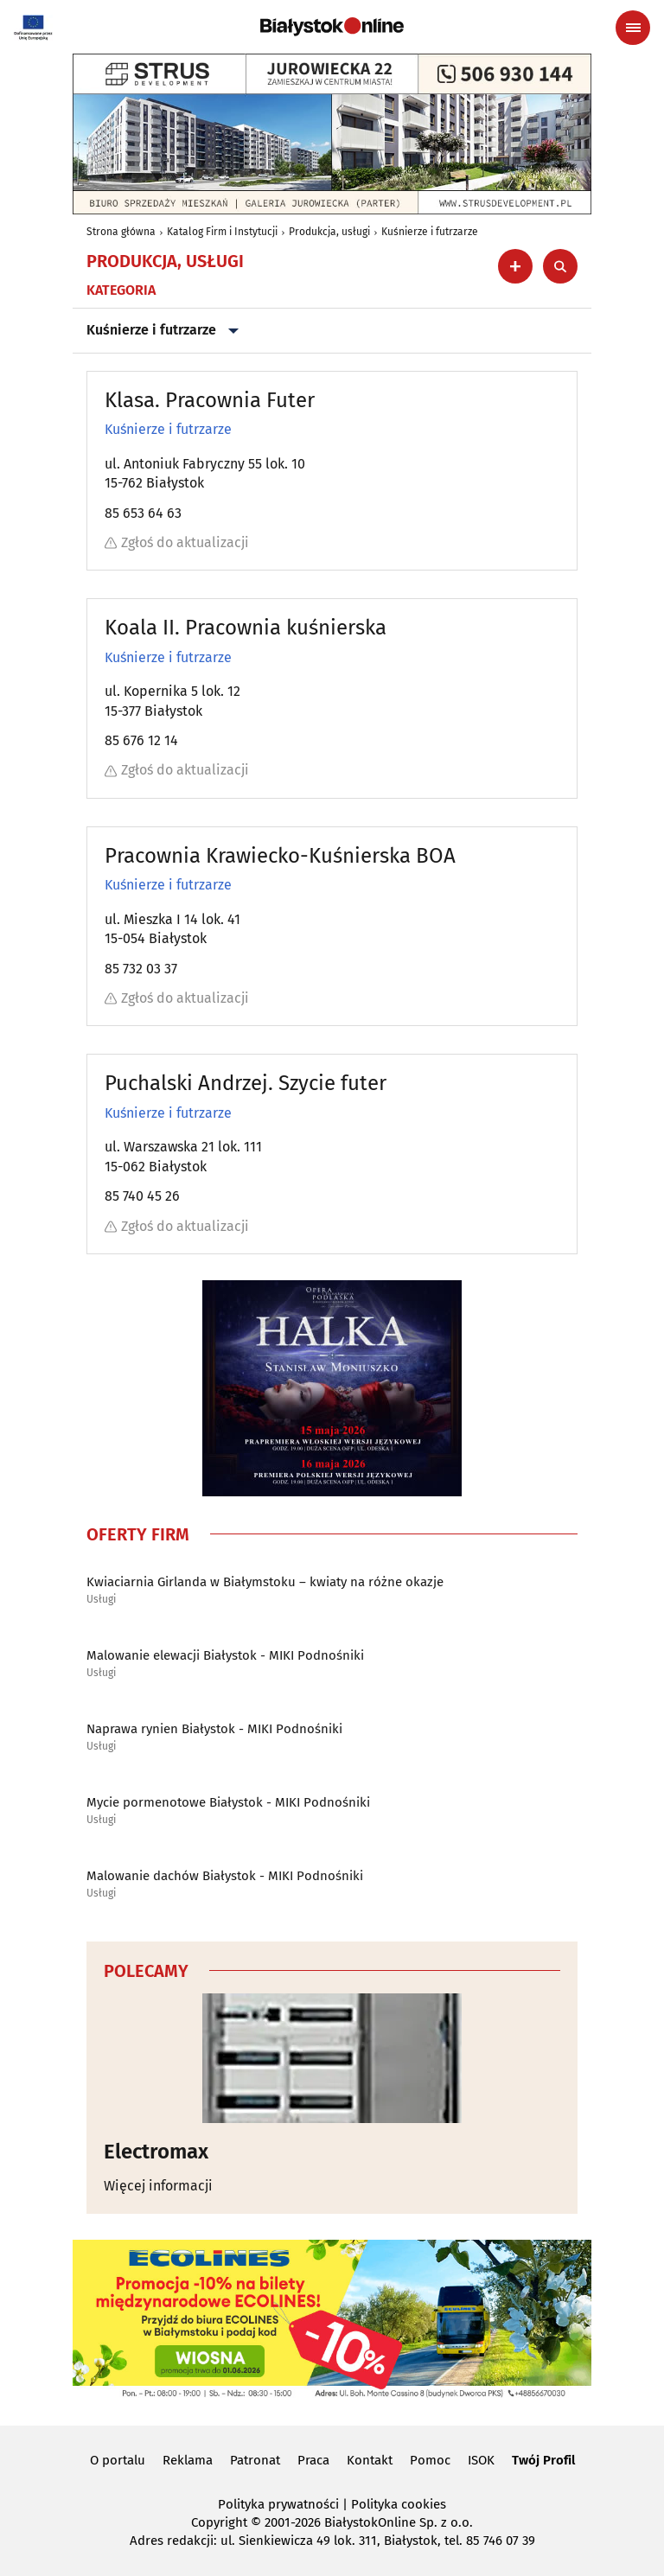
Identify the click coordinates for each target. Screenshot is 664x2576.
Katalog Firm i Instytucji (222, 232)
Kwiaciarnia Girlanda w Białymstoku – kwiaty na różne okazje (265, 1582)
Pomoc (430, 2460)
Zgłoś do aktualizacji (177, 542)
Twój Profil (543, 2460)
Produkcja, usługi (329, 232)
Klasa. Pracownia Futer (210, 400)
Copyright (219, 2522)
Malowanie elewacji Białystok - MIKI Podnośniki (225, 1655)
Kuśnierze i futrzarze (429, 232)
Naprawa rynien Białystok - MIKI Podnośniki (214, 1729)
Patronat (255, 2460)
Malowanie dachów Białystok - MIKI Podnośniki (224, 1876)
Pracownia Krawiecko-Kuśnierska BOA (280, 856)
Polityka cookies (398, 2504)
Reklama (188, 2460)
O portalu (117, 2460)
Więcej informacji (158, 2185)
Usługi (101, 1599)
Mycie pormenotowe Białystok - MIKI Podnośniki (228, 1802)
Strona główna (121, 232)
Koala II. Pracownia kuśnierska (245, 627)
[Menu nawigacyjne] (633, 27)
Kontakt (370, 2460)
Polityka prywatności (278, 2504)
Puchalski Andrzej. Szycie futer (245, 1083)
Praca (313, 2460)
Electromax (156, 2151)
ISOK (481, 2460)
